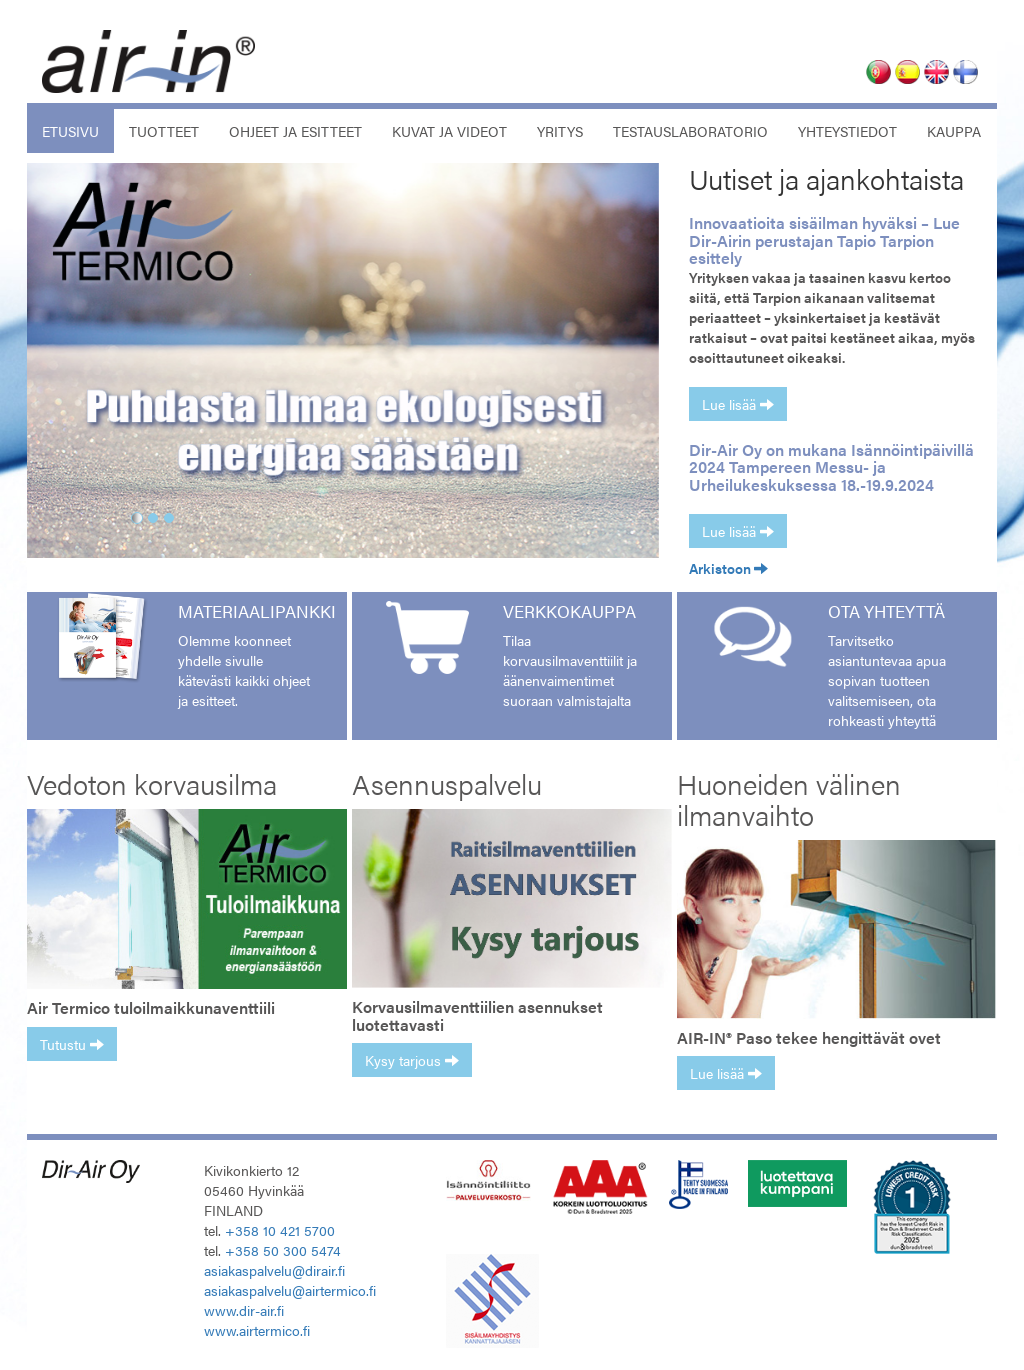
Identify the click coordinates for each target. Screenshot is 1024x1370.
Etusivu (78, 130)
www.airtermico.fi (257, 1330)
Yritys (560, 131)
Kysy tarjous (412, 1060)
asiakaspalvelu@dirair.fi (274, 1270)
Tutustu (72, 1044)
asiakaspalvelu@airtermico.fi (290, 1290)
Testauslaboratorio (690, 131)
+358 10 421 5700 (280, 1230)
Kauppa (954, 131)
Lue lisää (738, 404)
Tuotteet (164, 131)
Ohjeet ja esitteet (295, 131)
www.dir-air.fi (244, 1310)
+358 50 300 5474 (283, 1250)
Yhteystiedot (847, 131)
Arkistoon (728, 568)
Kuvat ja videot (449, 131)
